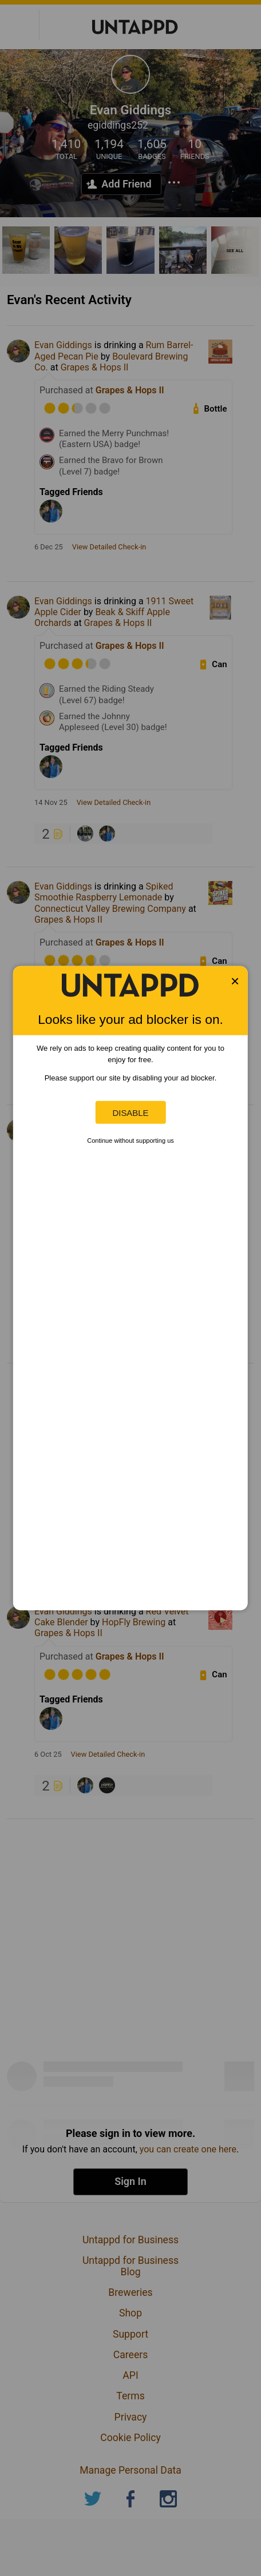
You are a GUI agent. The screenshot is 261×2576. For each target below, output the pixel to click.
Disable (130, 1112)
